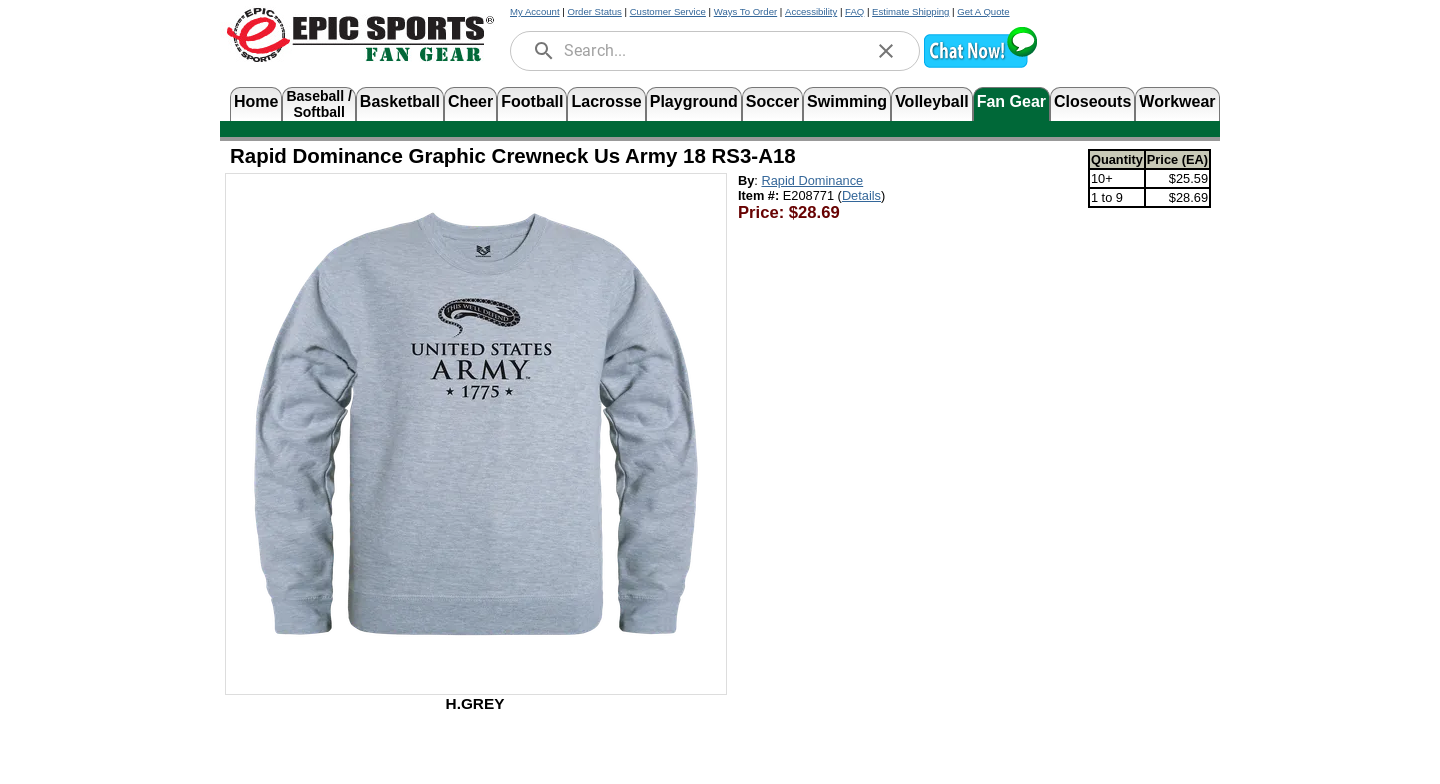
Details (861, 195)
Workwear (1177, 101)
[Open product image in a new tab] (476, 424)
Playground (694, 101)
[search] (544, 51)
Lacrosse (606, 101)
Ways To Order (745, 11)
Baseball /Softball (318, 102)
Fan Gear (1011, 101)
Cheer (470, 101)
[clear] (886, 51)
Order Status (594, 11)
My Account (535, 11)
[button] (980, 65)
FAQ (854, 11)
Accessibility (811, 11)
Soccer (772, 101)
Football (532, 101)
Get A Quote (983, 11)
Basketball (400, 101)
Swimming (847, 101)
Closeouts (1092, 101)
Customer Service (668, 11)
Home (256, 101)
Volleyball (932, 101)
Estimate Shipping (910, 11)
